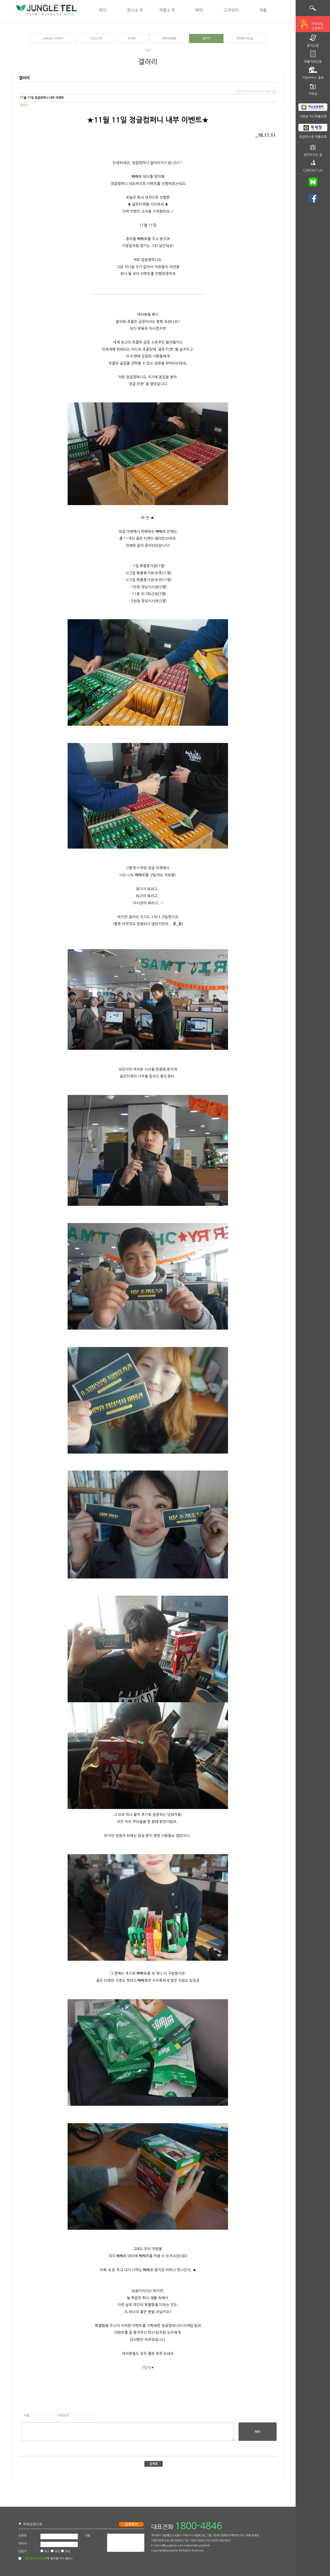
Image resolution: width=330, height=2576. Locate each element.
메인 (103, 10)
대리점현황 (169, 38)
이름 (26, 2415)
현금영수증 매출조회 (313, 136)
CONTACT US (313, 170)
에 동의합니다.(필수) (48, 2558)
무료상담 (317, 26)
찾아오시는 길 (312, 154)
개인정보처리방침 (36, 2558)
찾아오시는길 (244, 38)
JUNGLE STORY (53, 38)
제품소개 (167, 10)
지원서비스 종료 (313, 77)
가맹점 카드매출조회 (313, 116)
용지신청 (313, 45)
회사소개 (135, 10)
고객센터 (231, 10)
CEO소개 (96, 38)
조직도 (132, 38)
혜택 (199, 10)
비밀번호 (63, 2415)
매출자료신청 (313, 61)
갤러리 (206, 38)
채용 (263, 10)
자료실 (312, 93)
